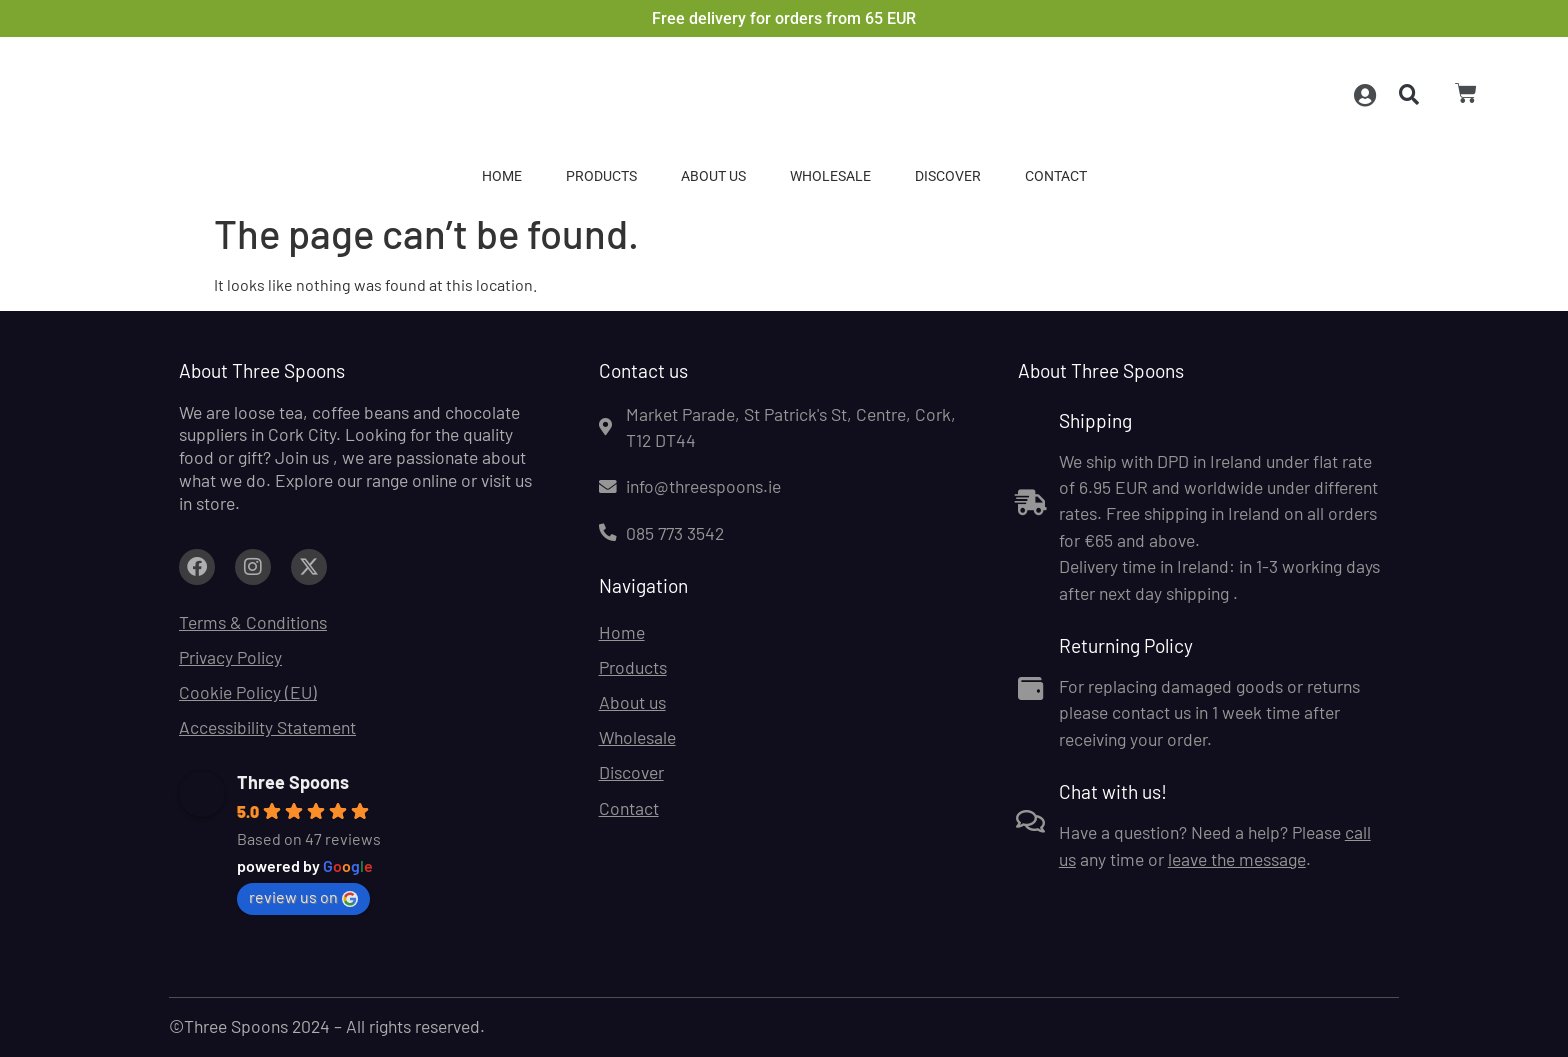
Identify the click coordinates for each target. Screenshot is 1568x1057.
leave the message (1237, 859)
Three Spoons (293, 782)
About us (713, 176)
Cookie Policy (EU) (248, 692)
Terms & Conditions (253, 622)
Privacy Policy (230, 657)
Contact (1056, 176)
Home (502, 176)
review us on (303, 897)
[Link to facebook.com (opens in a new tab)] (197, 567)
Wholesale (830, 176)
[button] (1407, 95)
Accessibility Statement (267, 727)
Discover (948, 176)
